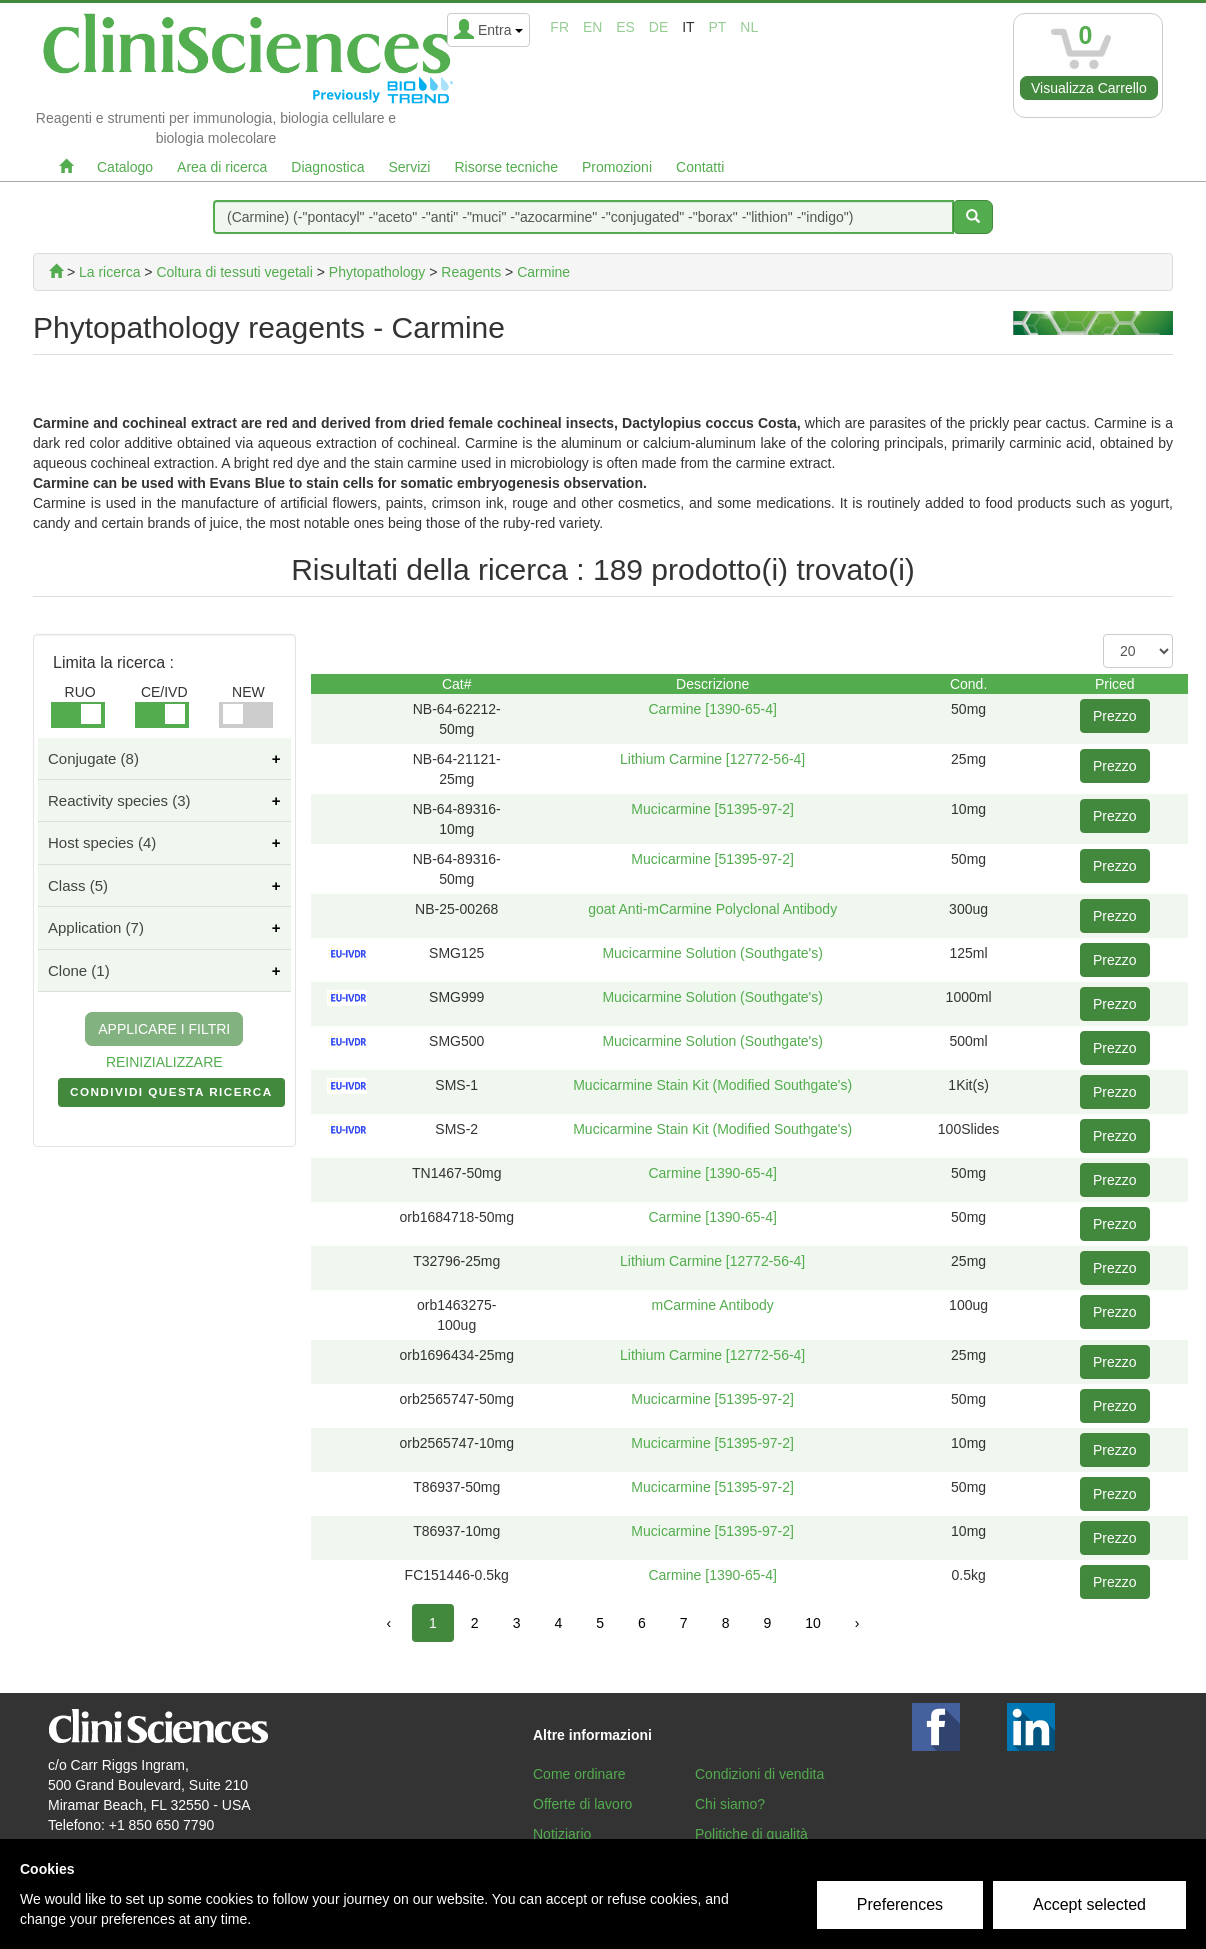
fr (559, 27)
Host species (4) (102, 842)
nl (749, 27)
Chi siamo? (730, 1804)
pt (718, 27)
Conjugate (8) (93, 758)
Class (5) (78, 885)
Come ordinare (579, 1774)
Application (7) (96, 927)
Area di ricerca (222, 167)
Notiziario (562, 1834)
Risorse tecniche (506, 167)
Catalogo (125, 167)
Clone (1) (79, 970)
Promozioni (617, 167)
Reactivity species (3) (119, 800)
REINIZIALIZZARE (164, 1062)
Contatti (700, 167)
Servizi (409, 167)
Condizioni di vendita (759, 1774)
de (658, 27)
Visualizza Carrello (1089, 88)
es (625, 27)
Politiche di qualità (751, 1834)
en (592, 27)
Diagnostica (327, 167)
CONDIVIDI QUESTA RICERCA (171, 1096)
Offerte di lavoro (582, 1804)
